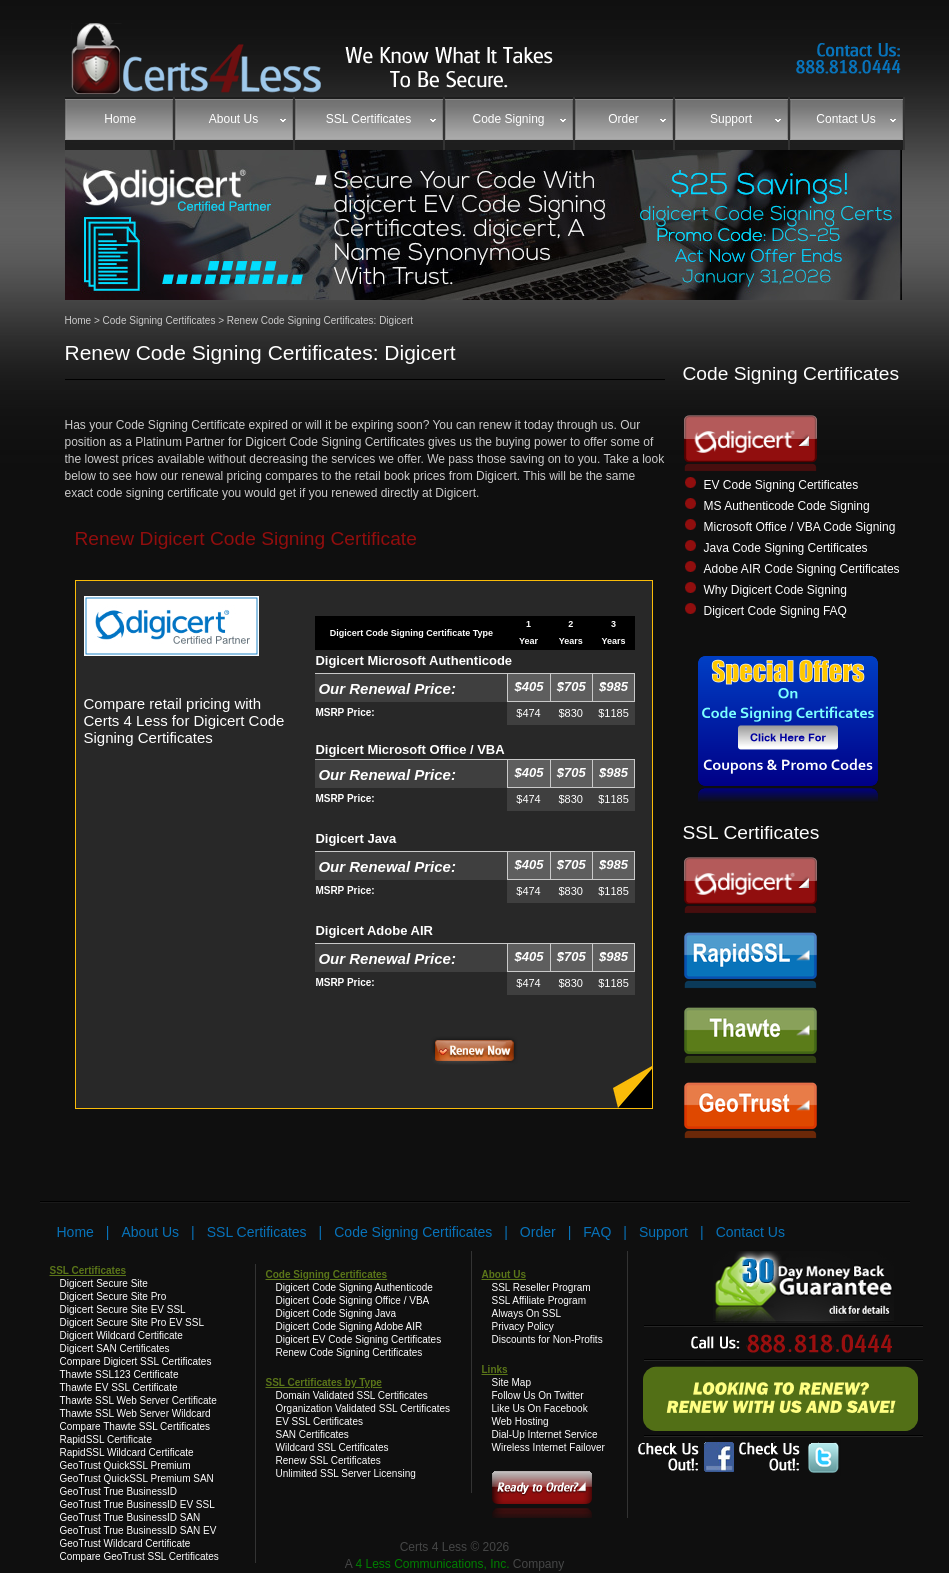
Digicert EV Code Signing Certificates (359, 1339)
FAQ (597, 1232)
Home (78, 320)
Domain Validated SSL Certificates (352, 1395)
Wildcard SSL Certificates (332, 1447)
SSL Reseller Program (541, 1287)
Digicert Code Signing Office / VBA (353, 1300)
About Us (151, 1232)
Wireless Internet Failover (548, 1447)
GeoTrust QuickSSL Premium (125, 1465)
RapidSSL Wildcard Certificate (127, 1452)
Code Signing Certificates (158, 320)
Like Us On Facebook (540, 1408)
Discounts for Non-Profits (547, 1339)
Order (538, 1232)
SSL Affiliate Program (539, 1300)
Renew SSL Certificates (328, 1460)
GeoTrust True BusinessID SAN (130, 1517)
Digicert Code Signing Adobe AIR (349, 1326)
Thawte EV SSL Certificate (119, 1387)
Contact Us (750, 1232)
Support (663, 1232)
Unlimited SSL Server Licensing (346, 1473)
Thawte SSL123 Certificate (119, 1374)
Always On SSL (526, 1313)
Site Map (511, 1382)
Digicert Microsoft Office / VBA (409, 749)
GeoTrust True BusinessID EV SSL (137, 1504)
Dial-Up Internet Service (545, 1434)
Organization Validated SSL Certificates (363, 1408)
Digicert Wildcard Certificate (121, 1335)
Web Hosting (520, 1421)
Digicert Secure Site (104, 1283)
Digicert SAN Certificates (115, 1348)
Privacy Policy (523, 1326)
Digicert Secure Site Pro (113, 1296)
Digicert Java (355, 838)
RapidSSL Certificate (106, 1439)
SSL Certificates (257, 1232)
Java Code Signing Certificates (786, 548)
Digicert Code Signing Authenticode (354, 1287)
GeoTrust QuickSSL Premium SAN (137, 1478)
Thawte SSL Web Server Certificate (138, 1400)
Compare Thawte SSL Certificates (135, 1426)
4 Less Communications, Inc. (433, 1564)
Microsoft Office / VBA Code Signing (800, 527)
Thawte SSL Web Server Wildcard (135, 1413)
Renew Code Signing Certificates (349, 1352)
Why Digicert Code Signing (775, 590)
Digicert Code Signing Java (336, 1313)
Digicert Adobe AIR (374, 930)
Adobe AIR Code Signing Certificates (802, 569)
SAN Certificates (312, 1434)
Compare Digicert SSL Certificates (136, 1361)
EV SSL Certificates (319, 1421)
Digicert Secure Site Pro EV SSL (132, 1322)
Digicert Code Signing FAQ (775, 611)
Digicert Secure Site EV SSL (123, 1309)
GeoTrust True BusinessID (118, 1491)
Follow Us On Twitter (538, 1395)
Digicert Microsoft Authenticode (413, 660)
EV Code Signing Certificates (781, 485)
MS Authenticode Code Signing (787, 506)
